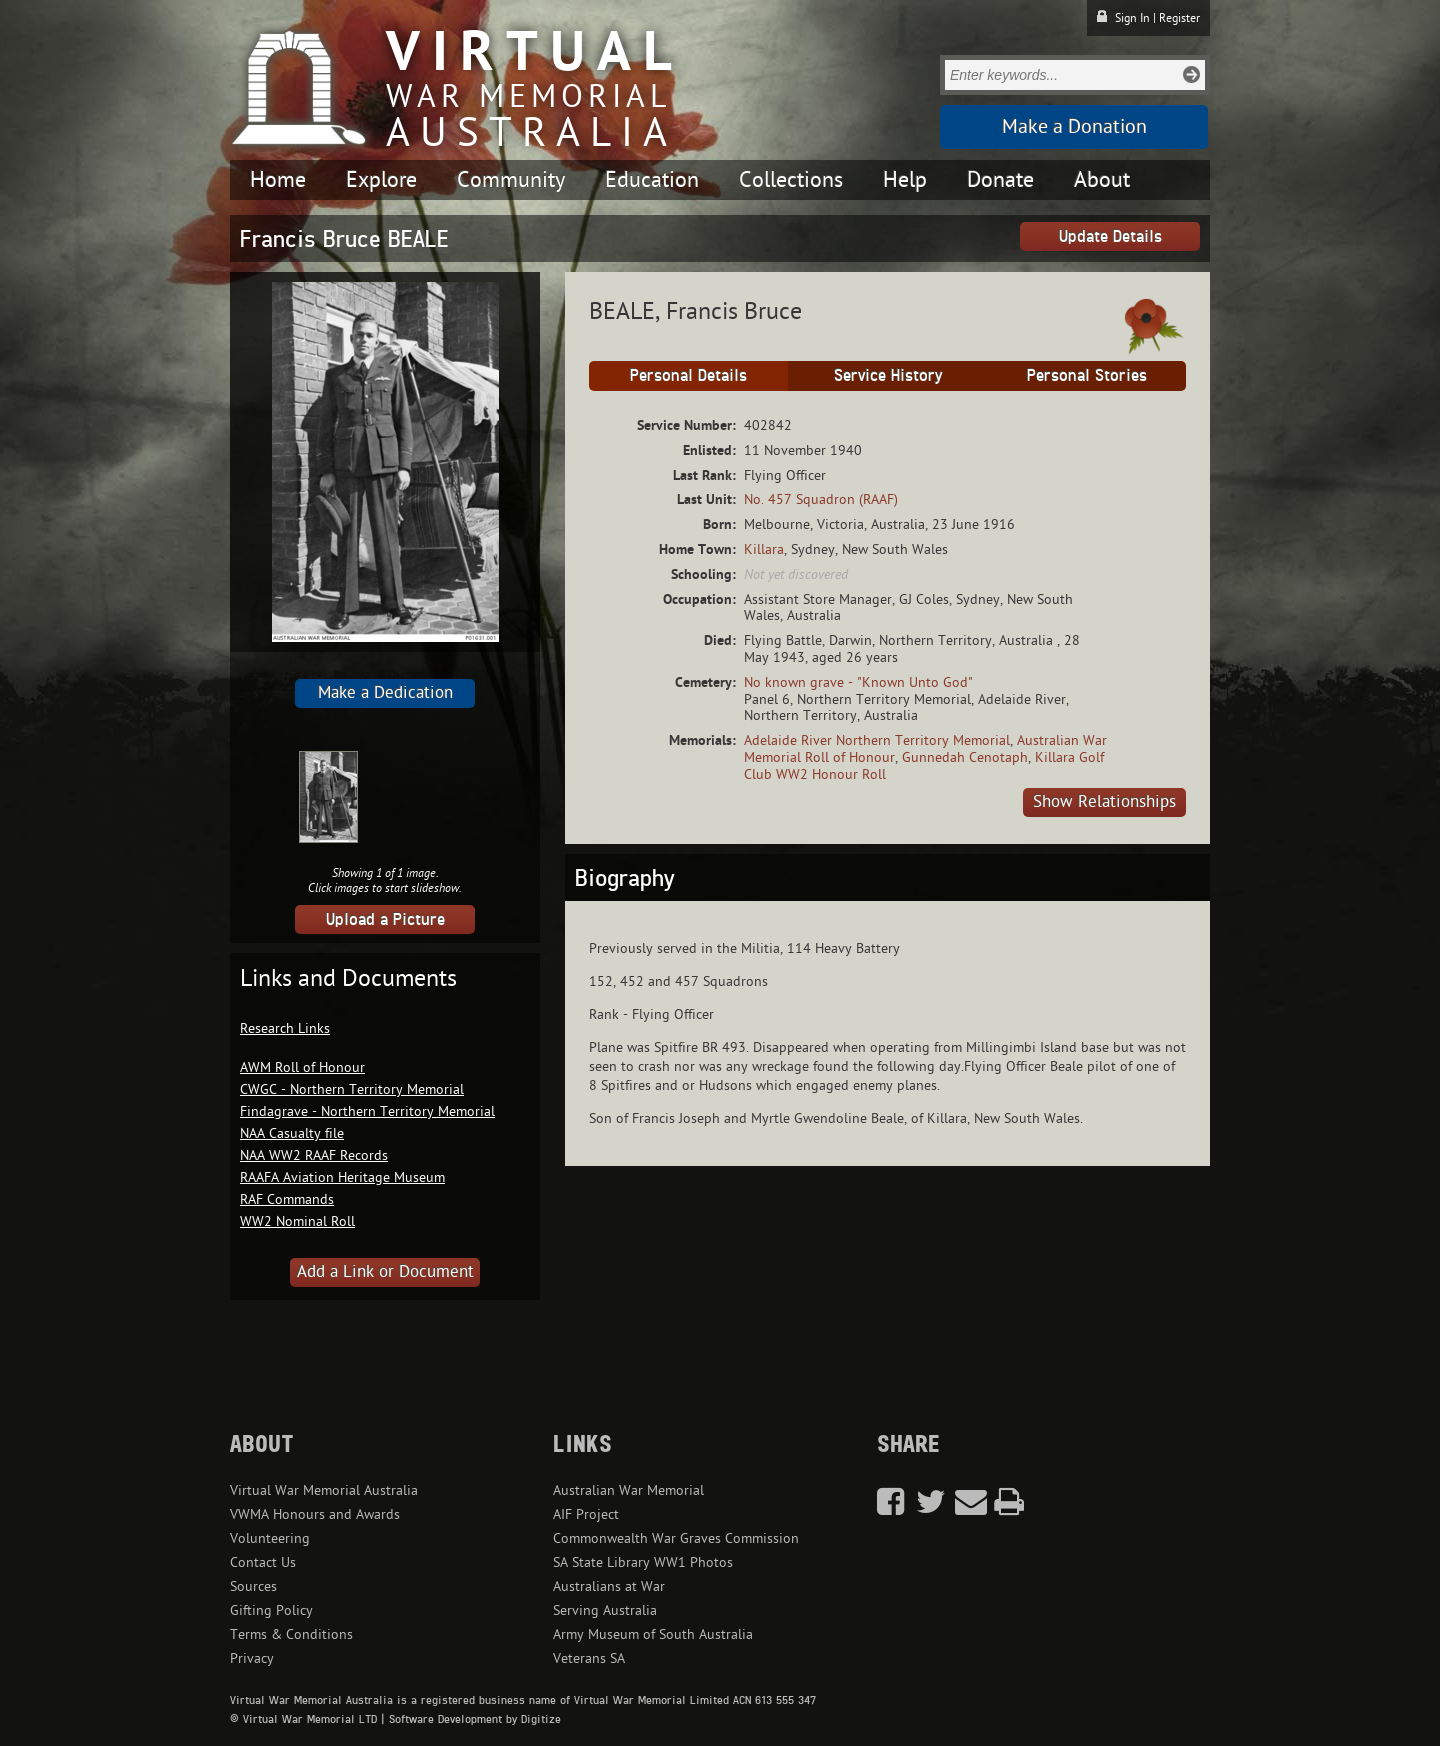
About (1102, 180)
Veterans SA (589, 1658)
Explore (381, 180)
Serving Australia (605, 1610)
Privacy (252, 1658)
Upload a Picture (385, 919)
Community (511, 180)
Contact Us (263, 1562)
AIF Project (586, 1514)
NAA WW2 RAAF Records (314, 1155)
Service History (888, 375)
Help (905, 180)
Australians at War (609, 1586)
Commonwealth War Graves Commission (676, 1538)
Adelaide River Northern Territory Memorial (877, 740)
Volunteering (270, 1538)
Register (1179, 18)
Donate (1000, 180)
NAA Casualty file (292, 1133)
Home (278, 180)
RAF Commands (287, 1199)
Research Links (285, 1028)
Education (652, 180)
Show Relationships (1104, 802)
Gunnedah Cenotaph (965, 757)
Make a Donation (1074, 127)
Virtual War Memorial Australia (324, 1490)
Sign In (1132, 18)
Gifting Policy (271, 1610)
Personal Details (688, 375)
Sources (253, 1586)
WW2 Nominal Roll (297, 1221)
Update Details (1110, 236)
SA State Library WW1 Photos (643, 1562)
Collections (791, 180)
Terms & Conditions (291, 1634)
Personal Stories (1087, 375)
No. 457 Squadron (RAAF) (821, 499)
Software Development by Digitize (475, 1719)
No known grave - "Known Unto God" (858, 682)
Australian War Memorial (628, 1490)
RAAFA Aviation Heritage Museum (342, 1177)
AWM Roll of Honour (302, 1067)
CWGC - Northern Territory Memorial (352, 1089)
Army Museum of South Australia (653, 1634)
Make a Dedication (385, 693)
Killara (764, 549)
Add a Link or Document (385, 1272)
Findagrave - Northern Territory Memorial (367, 1111)
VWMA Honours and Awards (315, 1514)
